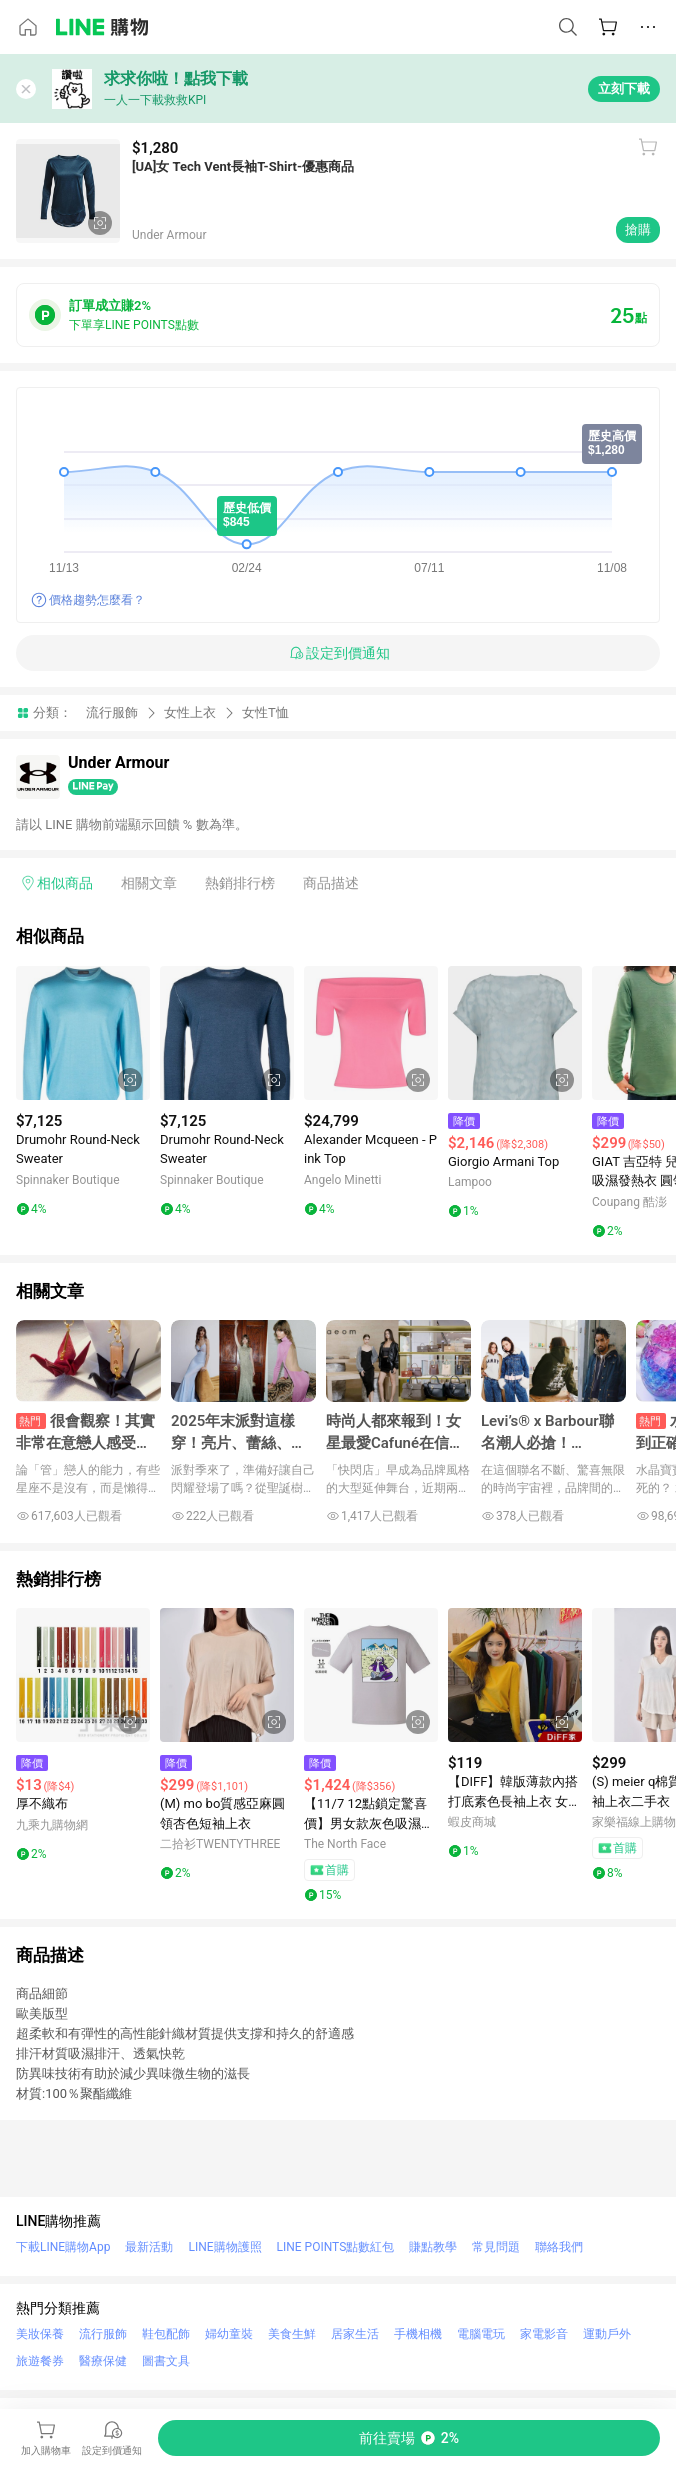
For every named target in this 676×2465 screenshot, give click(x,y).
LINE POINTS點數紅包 (336, 2247)
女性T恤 (265, 712)
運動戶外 (607, 2334)
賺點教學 (433, 2247)
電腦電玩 (481, 2334)
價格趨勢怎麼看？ (97, 600)
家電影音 (544, 2334)
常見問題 (496, 2247)
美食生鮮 (292, 2334)
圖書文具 (166, 2361)
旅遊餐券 (40, 2361)
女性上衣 (190, 712)
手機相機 (418, 2334)
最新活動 (149, 2247)
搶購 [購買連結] (638, 229)
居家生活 (355, 2334)
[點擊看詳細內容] (83, 1033)
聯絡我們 (559, 2247)
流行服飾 (112, 712)
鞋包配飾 (166, 2334)
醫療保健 (103, 2361)
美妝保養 (40, 2334)
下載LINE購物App (63, 2247)
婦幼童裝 (229, 2334)
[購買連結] (409, 2438)
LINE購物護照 (224, 2247)
